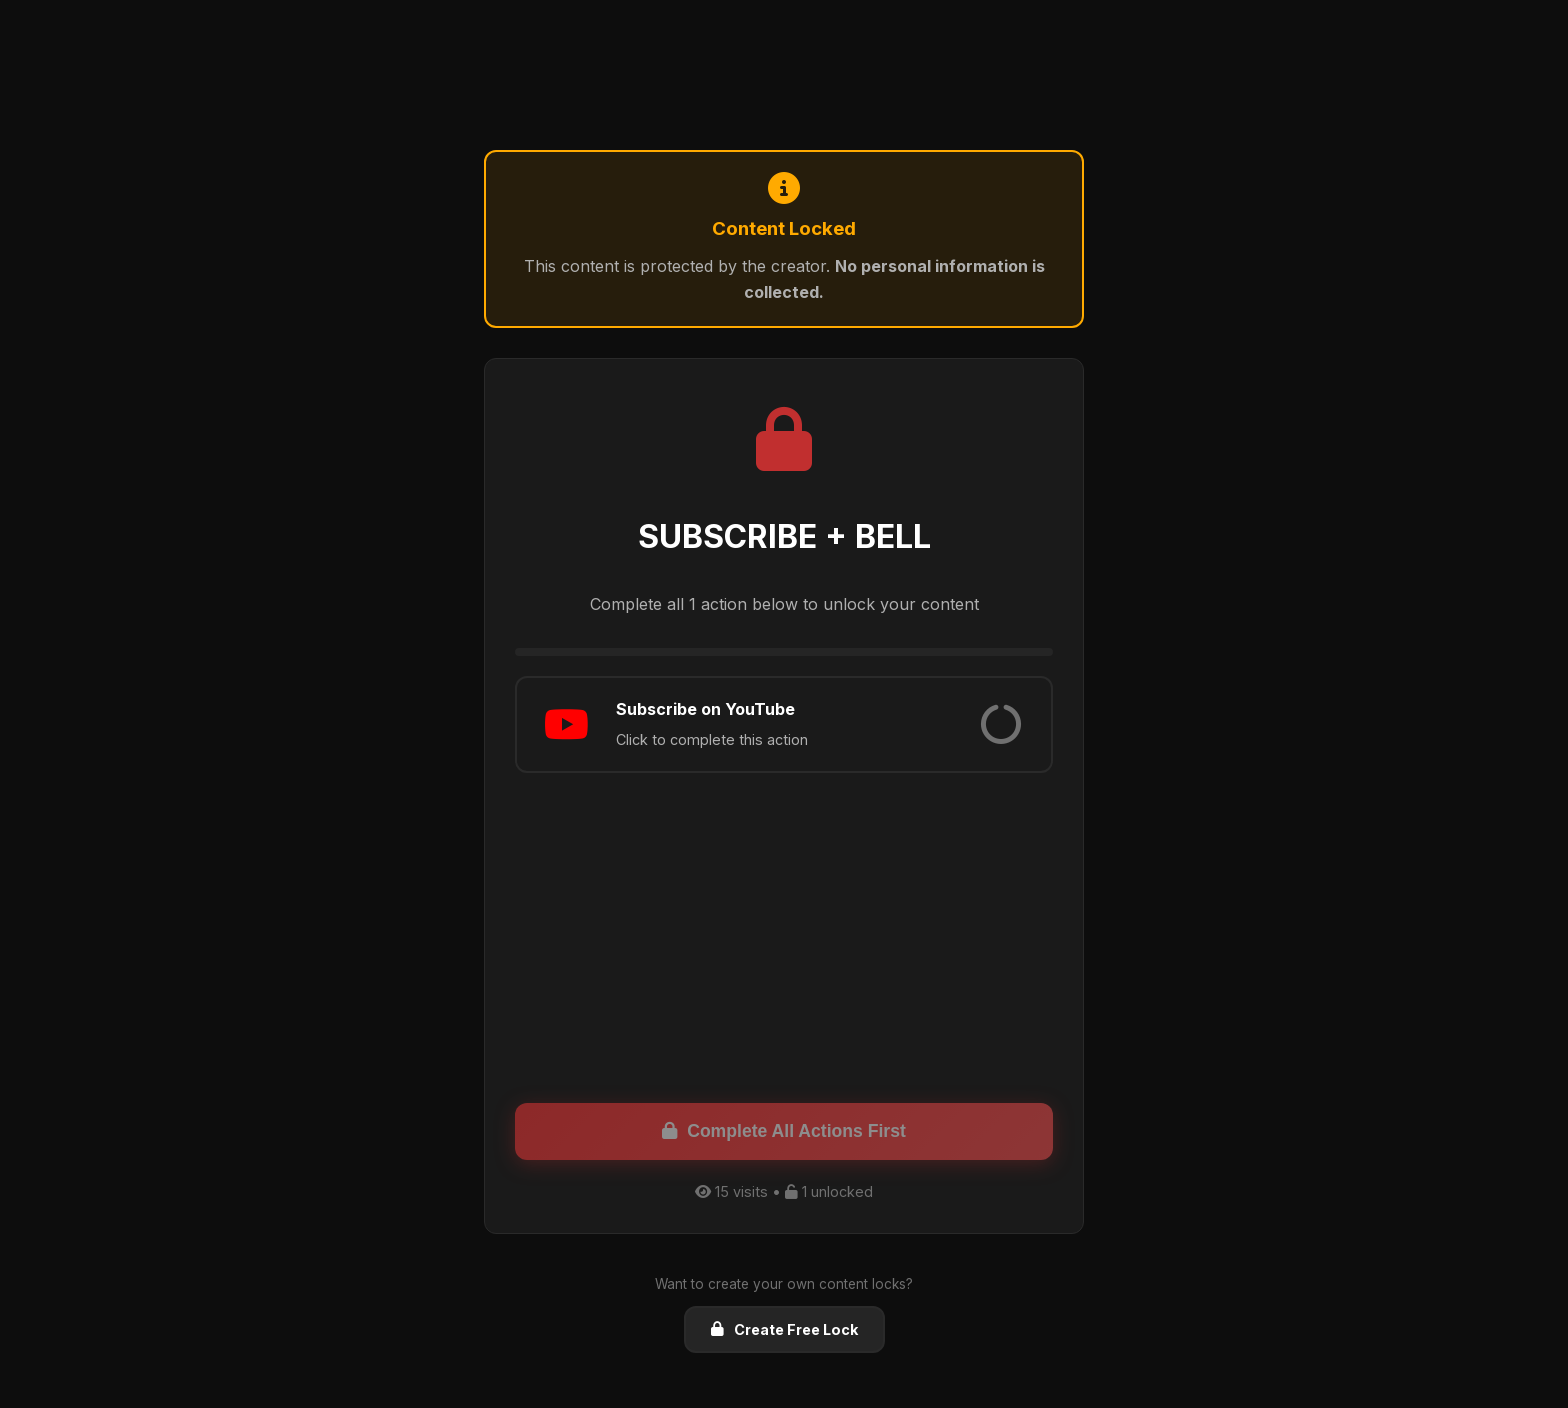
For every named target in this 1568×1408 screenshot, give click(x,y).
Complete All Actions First (784, 1131)
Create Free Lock (784, 1329)
